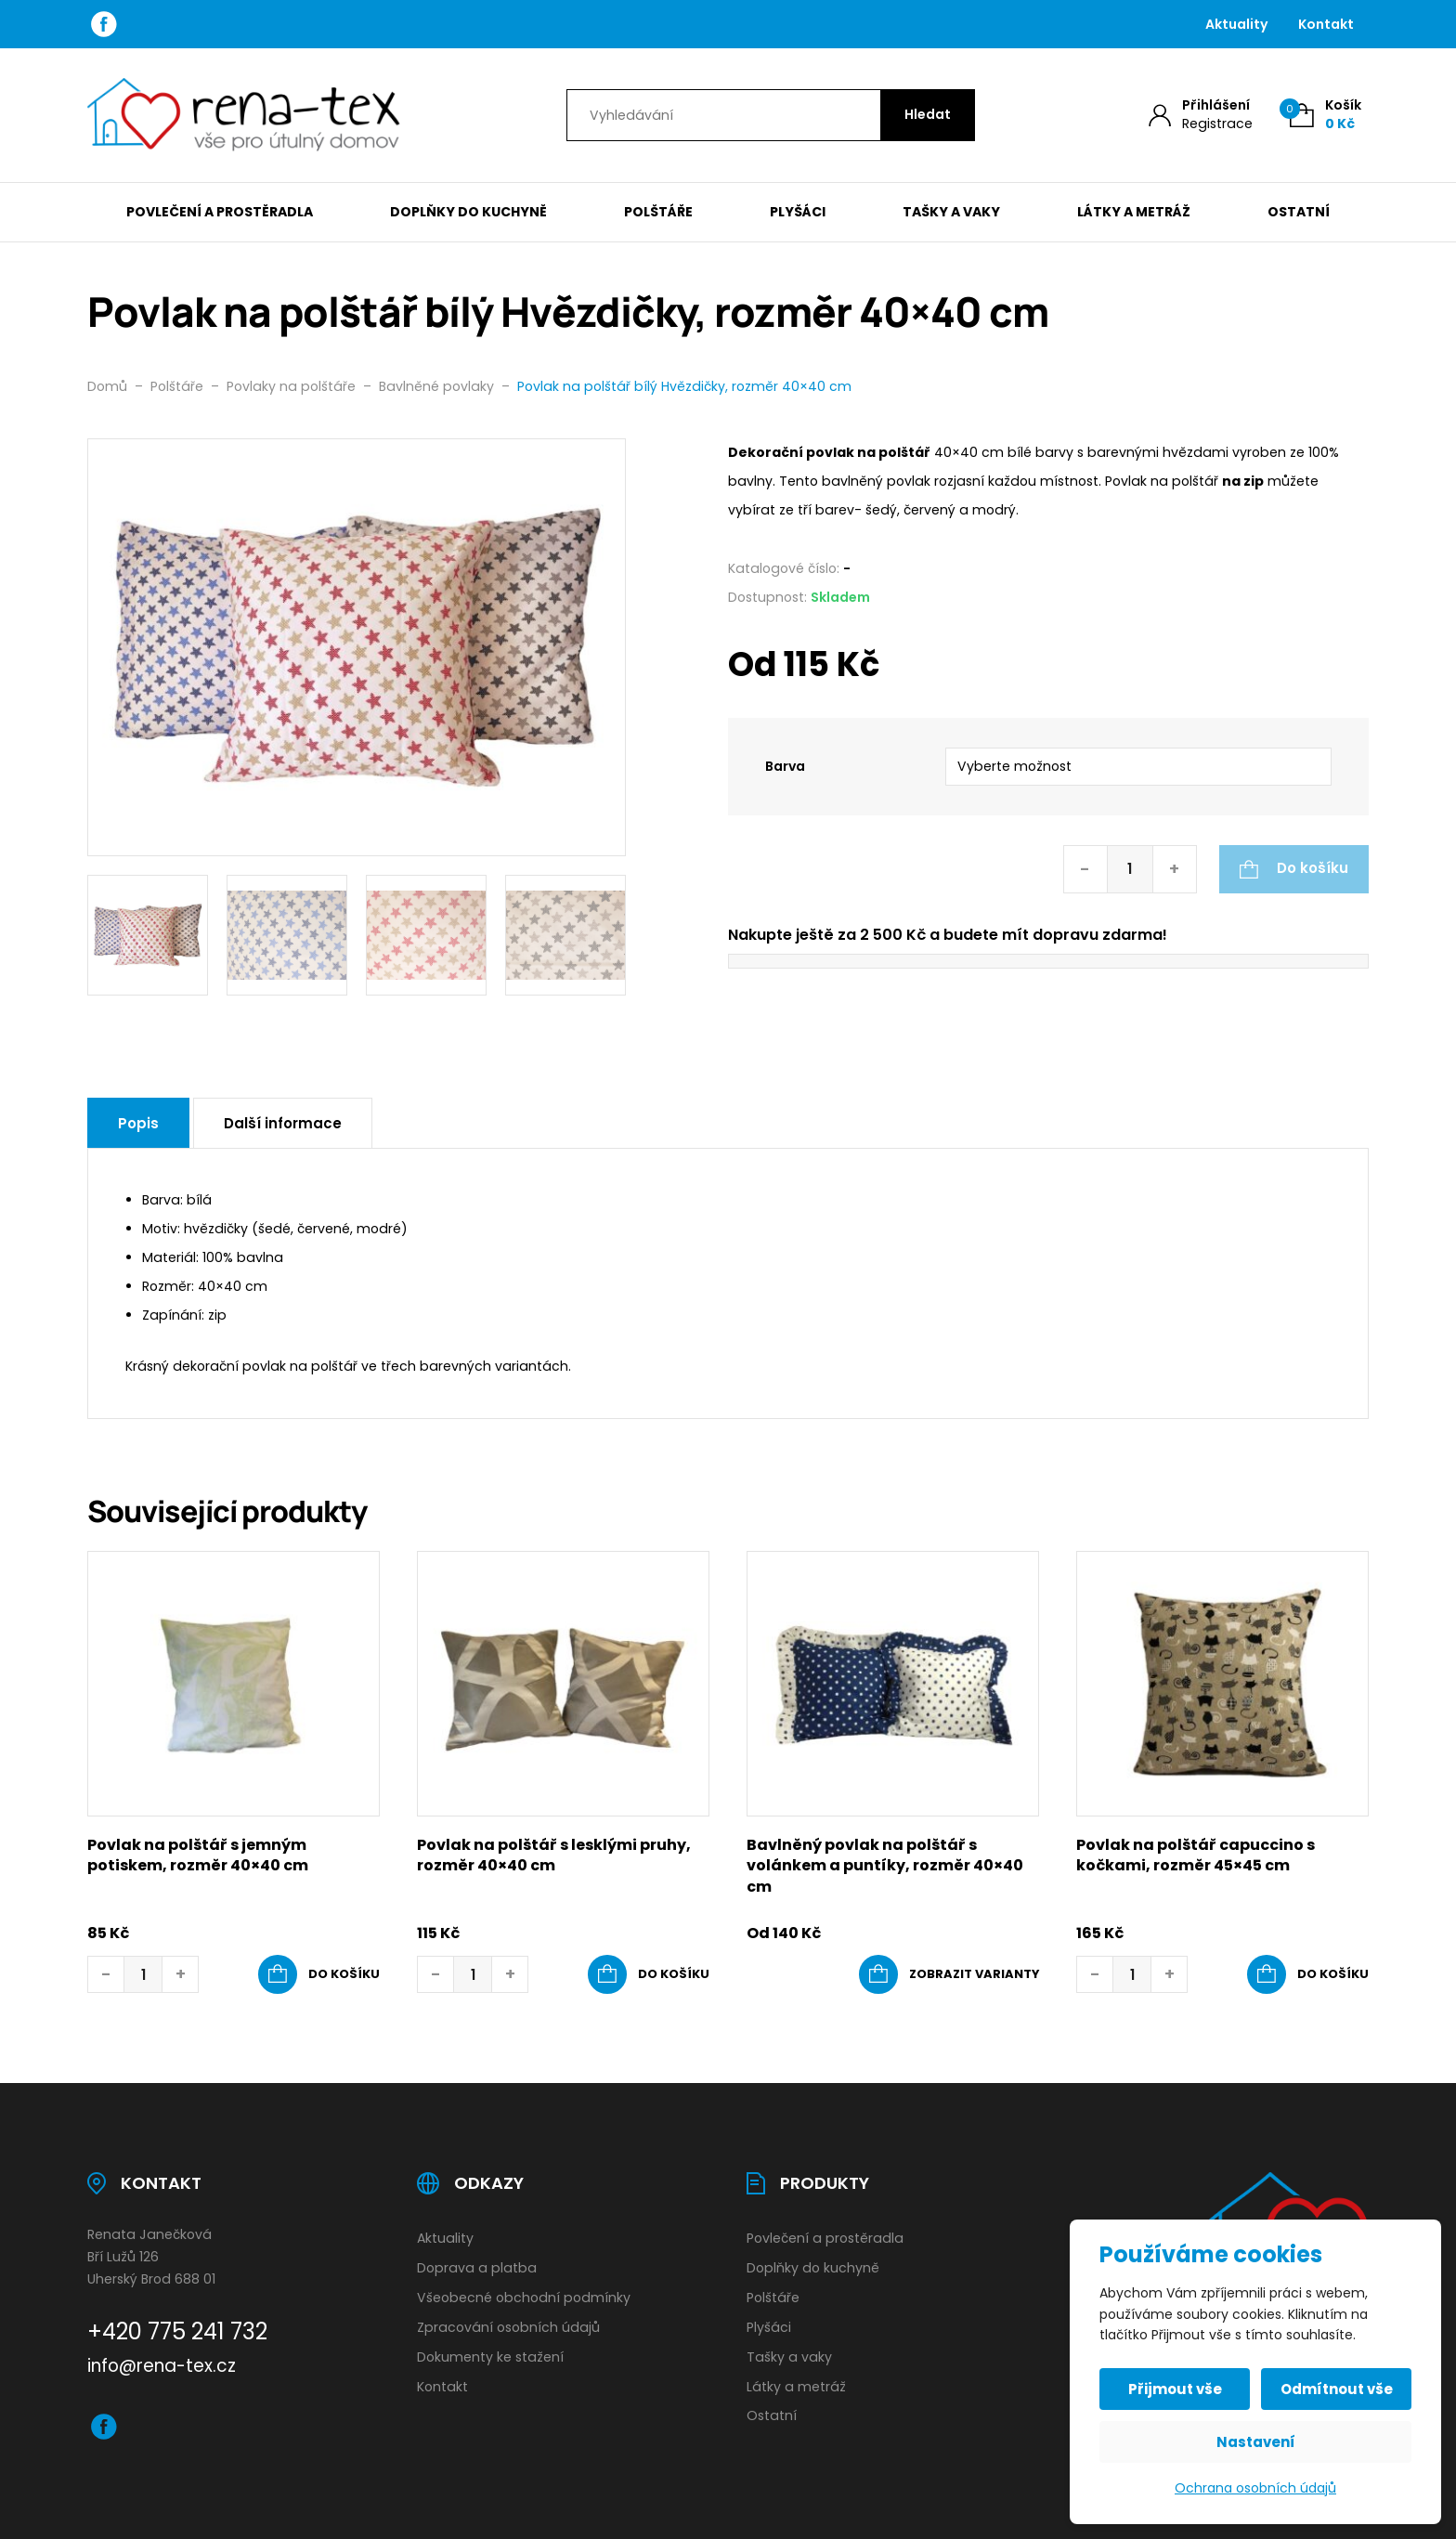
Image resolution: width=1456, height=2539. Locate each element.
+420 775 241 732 (177, 2331)
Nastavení (1255, 2442)
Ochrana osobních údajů (1255, 2488)
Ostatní (1299, 211)
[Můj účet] (1200, 114)
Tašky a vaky (951, 211)
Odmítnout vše (1336, 2389)
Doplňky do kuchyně (468, 211)
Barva (785, 766)
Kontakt (1326, 24)
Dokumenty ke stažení (490, 2357)
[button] (319, 1974)
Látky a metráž (1133, 211)
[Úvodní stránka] (243, 115)
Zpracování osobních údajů (508, 2327)
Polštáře (658, 211)
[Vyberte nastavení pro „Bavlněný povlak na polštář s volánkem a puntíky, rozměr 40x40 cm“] (949, 1974)
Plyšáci (798, 211)
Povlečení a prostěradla (219, 211)
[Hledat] (927, 115)
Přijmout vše (1175, 2389)
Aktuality (1236, 24)
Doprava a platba (477, 2268)
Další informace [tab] (283, 1123)
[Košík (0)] (1325, 114)
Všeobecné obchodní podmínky (523, 2297)
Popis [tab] (138, 1123)
